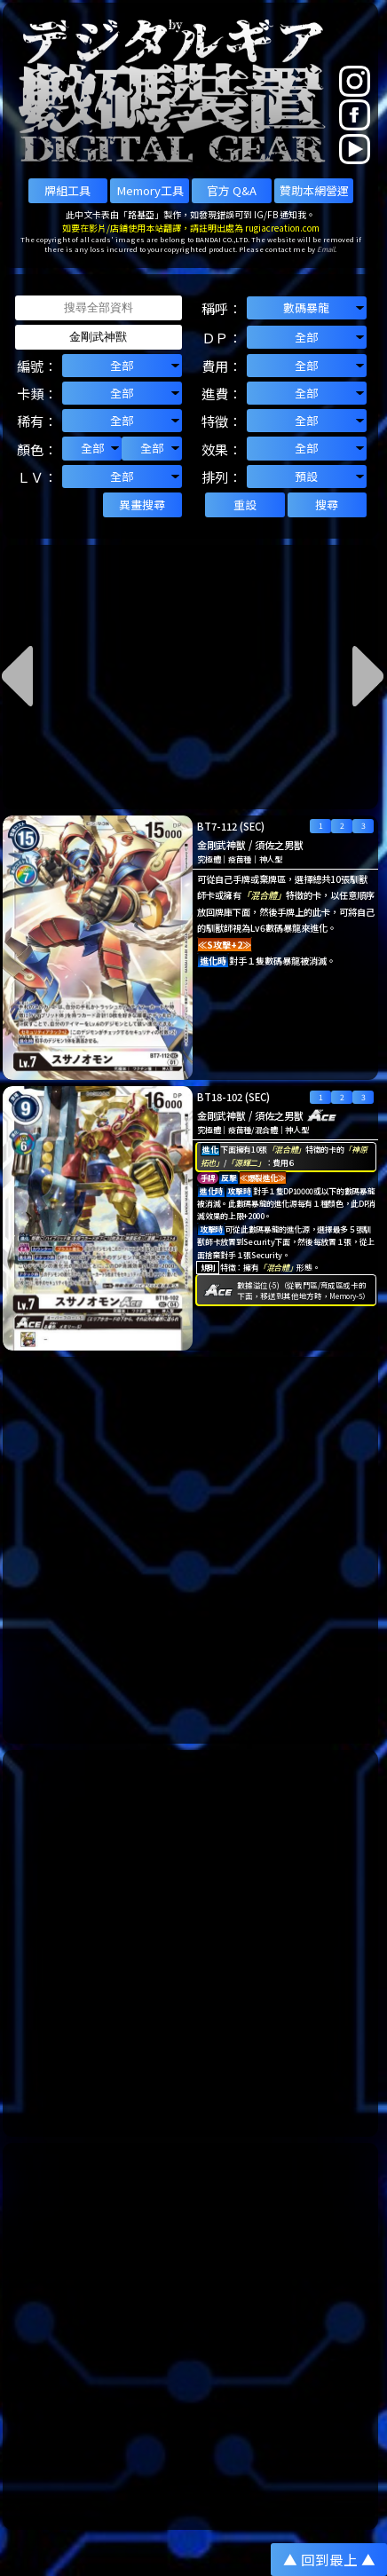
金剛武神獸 (221, 845)
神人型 (270, 859)
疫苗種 (239, 859)
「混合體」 (263, 895)
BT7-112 (217, 826)
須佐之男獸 (279, 845)
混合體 (266, 1130)
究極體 (208, 859)
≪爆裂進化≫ (263, 1178)
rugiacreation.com (282, 227)
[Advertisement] (193, 1550)
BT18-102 (219, 1097)
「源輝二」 (245, 1163)
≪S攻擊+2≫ (224, 944)
